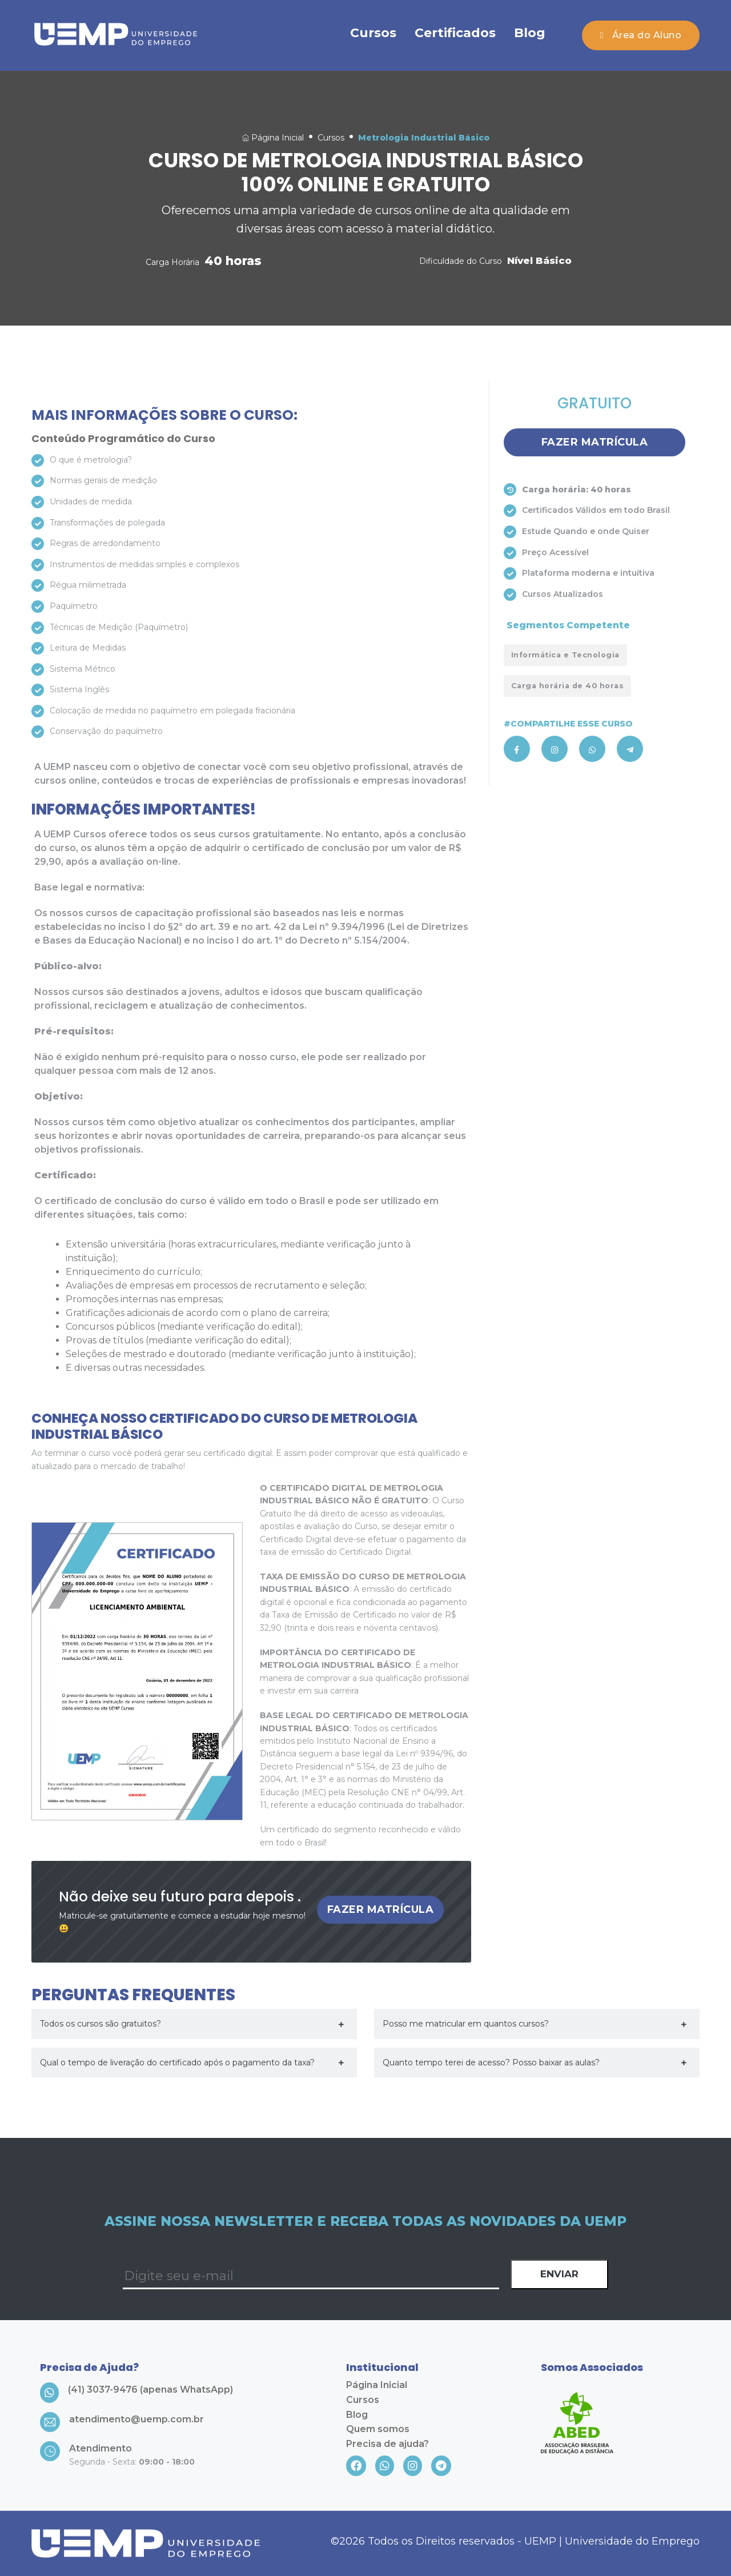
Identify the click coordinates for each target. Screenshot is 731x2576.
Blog (529, 33)
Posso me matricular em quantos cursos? (466, 2024)
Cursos (373, 33)
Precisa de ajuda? (387, 2443)
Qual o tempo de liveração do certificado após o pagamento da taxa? (177, 2062)
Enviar (559, 2274)
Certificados (455, 33)
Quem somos (377, 2428)
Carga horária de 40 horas (567, 685)
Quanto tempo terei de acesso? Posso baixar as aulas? (491, 2062)
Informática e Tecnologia (565, 655)
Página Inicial (273, 138)
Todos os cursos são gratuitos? (100, 2024)
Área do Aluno (640, 35)
